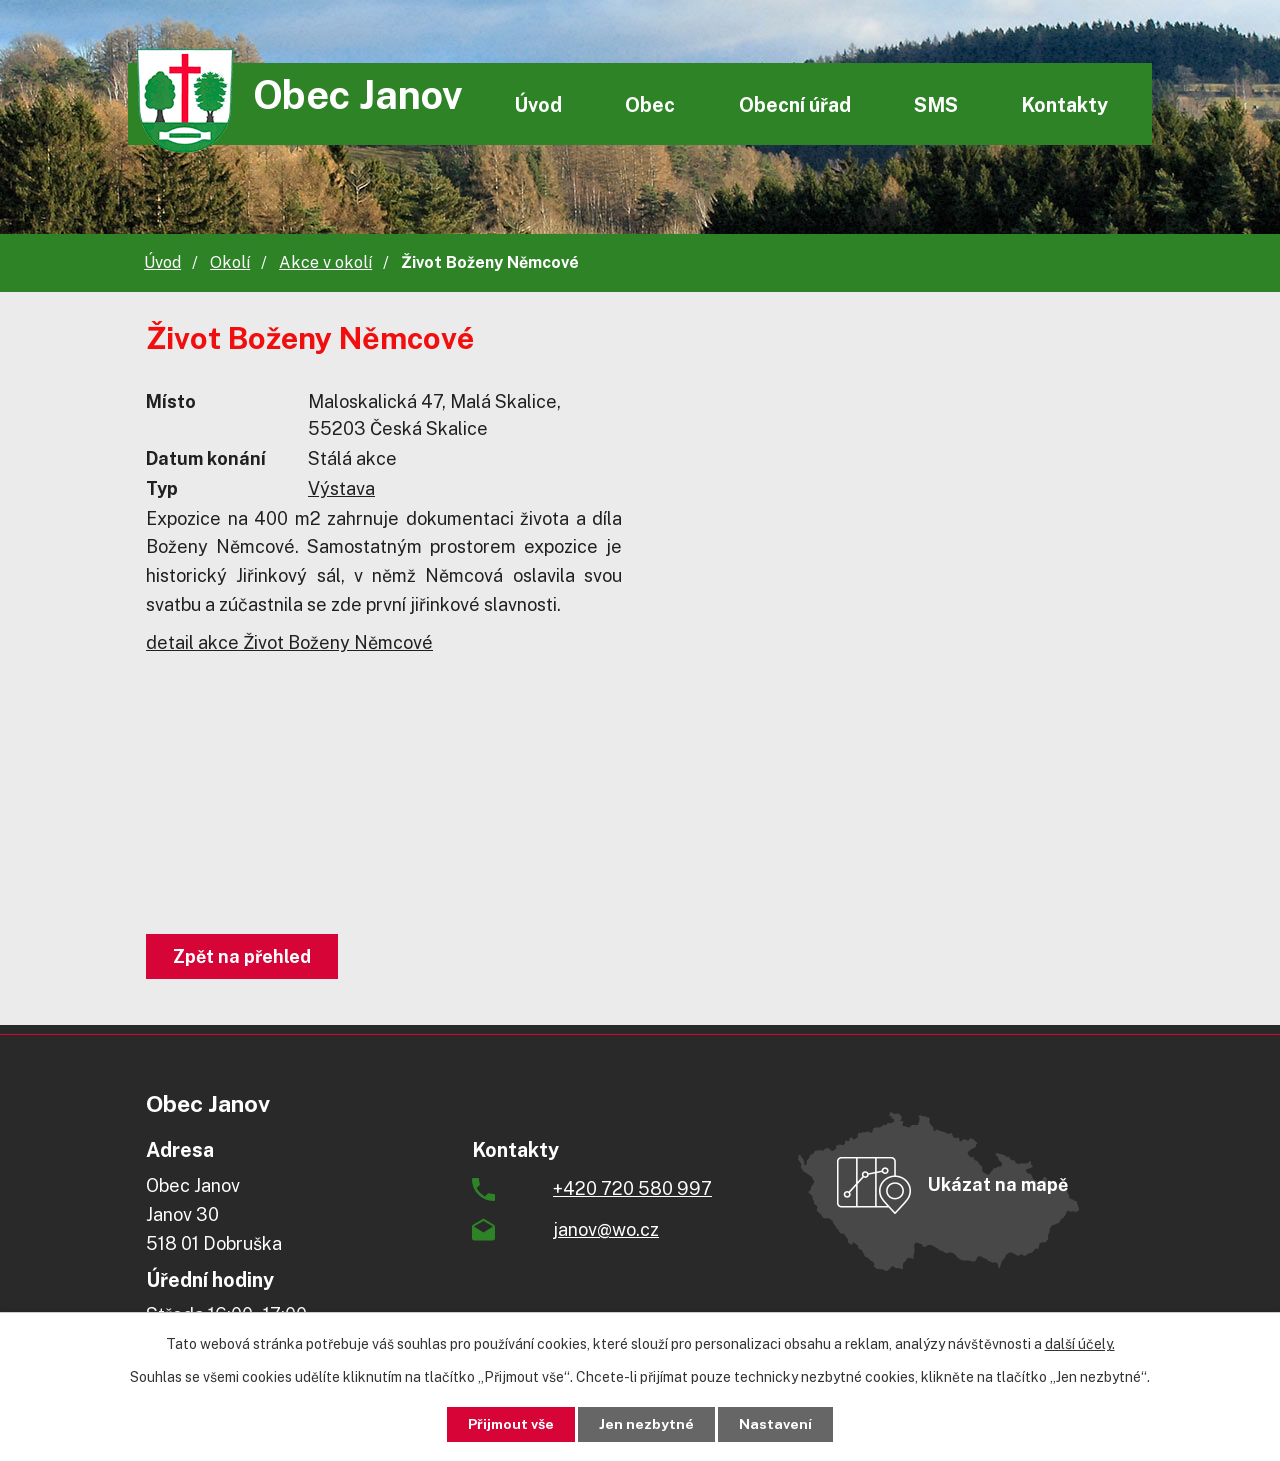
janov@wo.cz (606, 1229)
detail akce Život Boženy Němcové (289, 642)
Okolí (230, 262)
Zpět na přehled (242, 956)
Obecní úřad (795, 104)
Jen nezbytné (647, 1424)
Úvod (538, 104)
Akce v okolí (325, 262)
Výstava (341, 488)
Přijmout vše (511, 1424)
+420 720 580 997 (632, 1188)
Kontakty (1064, 104)
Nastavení (776, 1424)
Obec (650, 104)
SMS (936, 104)
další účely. (1080, 1344)
